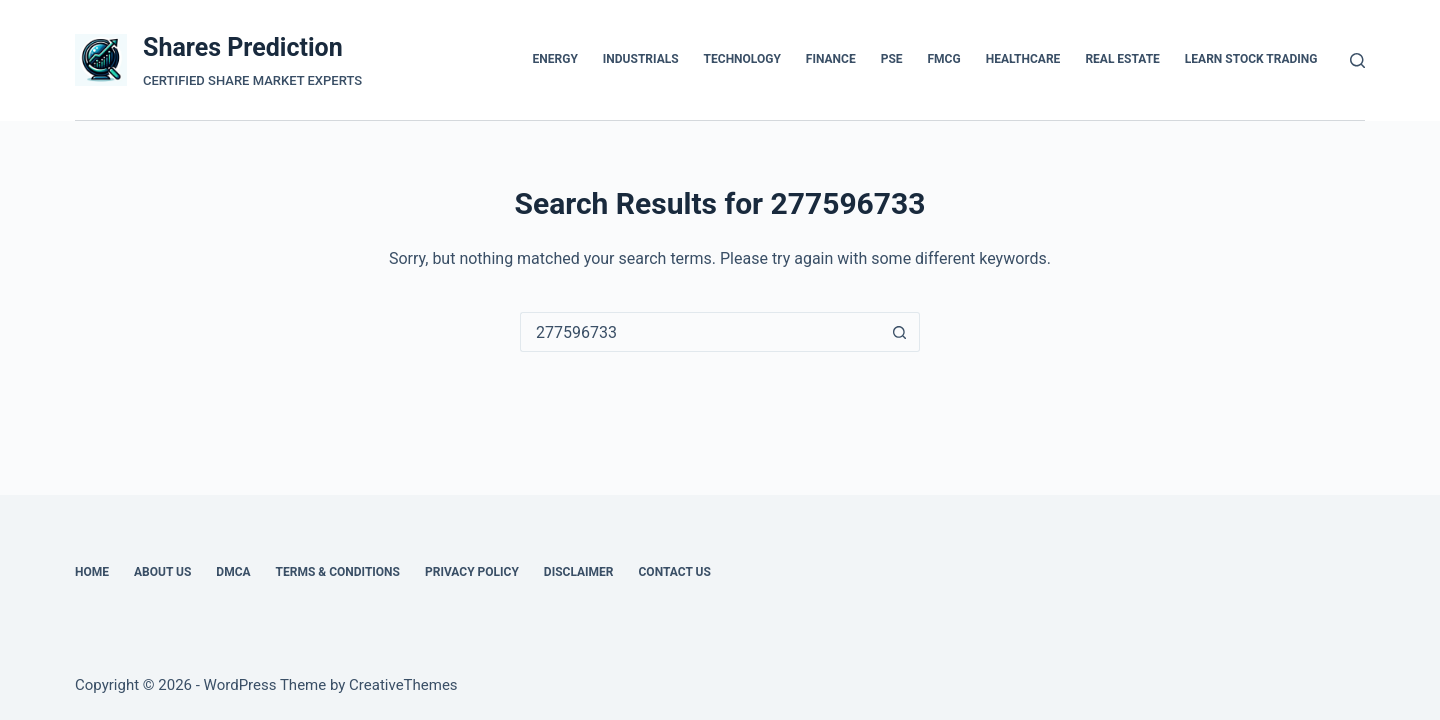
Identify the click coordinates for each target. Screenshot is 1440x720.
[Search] (1357, 60)
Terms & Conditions (338, 572)
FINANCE (831, 59)
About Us (162, 572)
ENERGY (555, 59)
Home (92, 572)
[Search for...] (700, 332)
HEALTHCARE (1023, 59)
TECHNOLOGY (742, 59)
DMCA (233, 572)
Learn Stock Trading (1251, 59)
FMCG (944, 59)
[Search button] (900, 332)
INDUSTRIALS (641, 59)
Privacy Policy (472, 572)
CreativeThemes (403, 685)
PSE (892, 59)
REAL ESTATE (1122, 59)
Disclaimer (579, 572)
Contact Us (675, 572)
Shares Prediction (243, 47)
